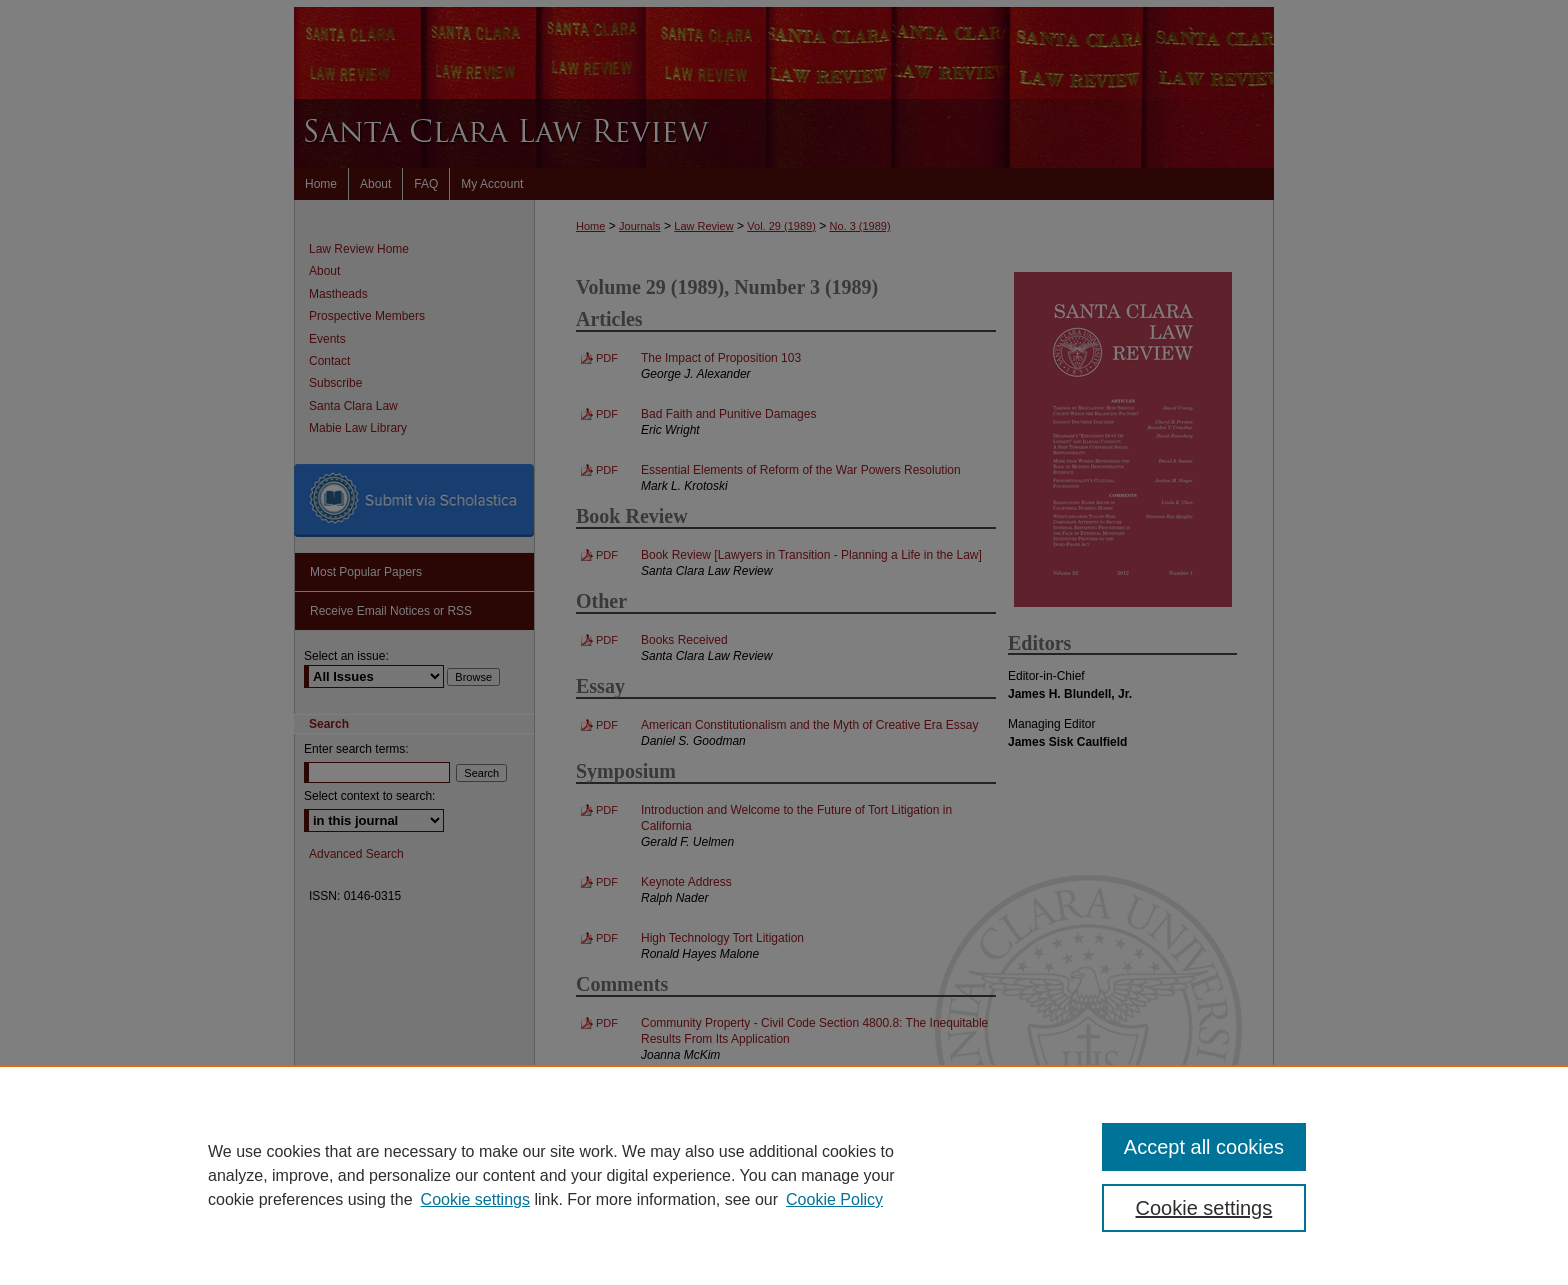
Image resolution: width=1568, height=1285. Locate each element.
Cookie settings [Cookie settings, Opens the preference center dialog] (1204, 1208)
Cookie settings (475, 1199)
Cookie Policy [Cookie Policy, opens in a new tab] (834, 1199)
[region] (784, 1175)
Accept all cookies (1204, 1147)
